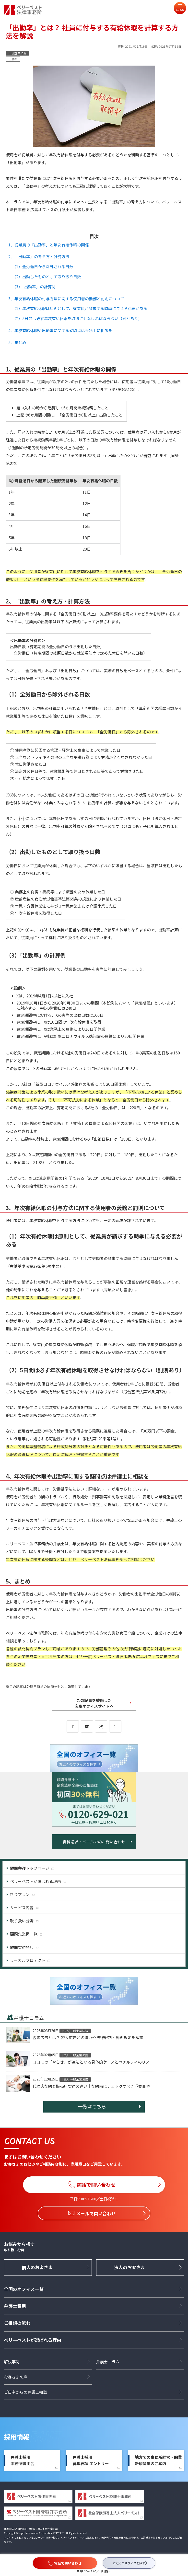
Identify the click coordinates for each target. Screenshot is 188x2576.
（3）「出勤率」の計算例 (34, 286)
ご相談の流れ (17, 2323)
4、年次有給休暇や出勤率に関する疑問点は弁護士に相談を (60, 330)
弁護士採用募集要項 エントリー (91, 2460)
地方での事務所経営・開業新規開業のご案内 (158, 2460)
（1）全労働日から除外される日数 (42, 266)
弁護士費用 (15, 2306)
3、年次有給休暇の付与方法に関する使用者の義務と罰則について (66, 298)
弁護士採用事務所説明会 (22, 2460)
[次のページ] (115, 1726)
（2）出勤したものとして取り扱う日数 (46, 276)
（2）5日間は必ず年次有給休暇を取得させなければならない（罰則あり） (77, 318)
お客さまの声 (15, 2377)
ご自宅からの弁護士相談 (25, 2392)
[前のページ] (73, 1726)
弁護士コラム (107, 2362)
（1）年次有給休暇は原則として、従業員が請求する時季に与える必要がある (79, 308)
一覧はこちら (92, 2106)
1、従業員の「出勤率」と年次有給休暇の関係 (48, 245)
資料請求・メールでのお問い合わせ (94, 1842)
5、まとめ (17, 342)
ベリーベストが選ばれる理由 (32, 2340)
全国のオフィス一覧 (24, 2289)
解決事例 (12, 2362)
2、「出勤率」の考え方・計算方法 (38, 256)
